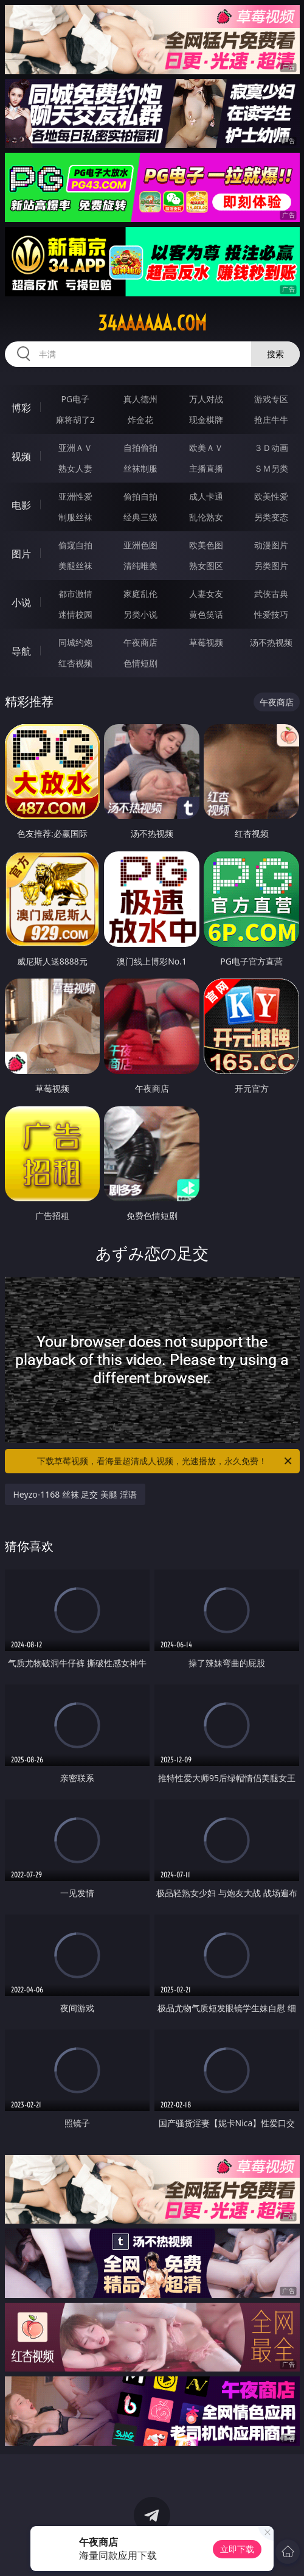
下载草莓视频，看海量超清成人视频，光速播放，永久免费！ (165, 1461)
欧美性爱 (271, 496)
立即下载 (237, 2549)
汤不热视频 (271, 642)
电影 (21, 505)
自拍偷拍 (140, 447)
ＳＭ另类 (271, 468)
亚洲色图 (140, 545)
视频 (21, 456)
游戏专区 (271, 399)
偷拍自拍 (140, 496)
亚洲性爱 (75, 496)
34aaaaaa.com (152, 323)
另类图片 (271, 565)
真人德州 (140, 399)
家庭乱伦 (140, 593)
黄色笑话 (206, 614)
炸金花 (140, 419)
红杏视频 (75, 663)
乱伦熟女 (206, 517)
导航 (21, 651)
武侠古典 (271, 593)
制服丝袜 (75, 517)
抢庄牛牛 (271, 419)
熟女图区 (206, 565)
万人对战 (206, 399)
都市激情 (75, 593)
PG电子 (75, 399)
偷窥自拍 (75, 545)
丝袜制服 (140, 468)
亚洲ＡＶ (75, 447)
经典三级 (140, 517)
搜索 (275, 354)
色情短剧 (140, 663)
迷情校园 (75, 614)
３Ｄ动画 (271, 447)
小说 (21, 602)
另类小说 (140, 614)
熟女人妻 (75, 468)
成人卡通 (206, 496)
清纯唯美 (140, 565)
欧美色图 (206, 545)
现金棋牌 (206, 419)
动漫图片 (271, 545)
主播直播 (206, 468)
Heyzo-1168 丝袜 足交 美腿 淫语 (75, 1494)
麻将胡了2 (75, 419)
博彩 (21, 407)
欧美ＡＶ (206, 447)
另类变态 (271, 517)
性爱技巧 (271, 614)
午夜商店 (140, 642)
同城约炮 (75, 642)
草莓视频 (206, 642)
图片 (21, 553)
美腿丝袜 (75, 565)
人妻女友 (206, 593)
